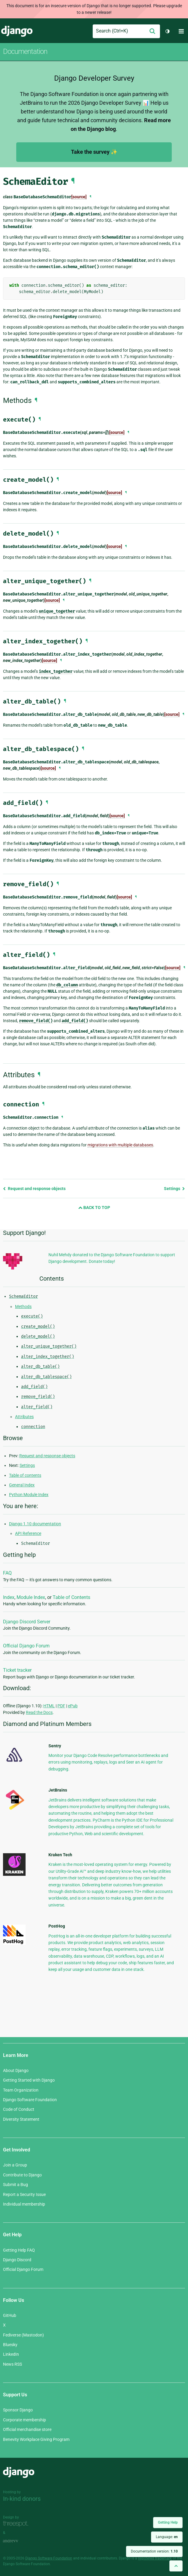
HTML (49, 1705)
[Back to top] (176, 2566)
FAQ (7, 1573)
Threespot (17, 2524)
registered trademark (155, 2558)
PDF (61, 1705)
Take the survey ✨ (94, 152)
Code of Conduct (18, 2109)
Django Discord (17, 2259)
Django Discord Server (26, 1622)
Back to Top (94, 1207)
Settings (174, 1188)
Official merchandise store (27, 2429)
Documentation (25, 51)
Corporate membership (24, 2419)
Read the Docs (39, 1712)
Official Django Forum (26, 1646)
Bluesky (10, 2344)
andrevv (17, 2541)
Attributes (24, 1416)
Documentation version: (154, 2551)
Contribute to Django (22, 2174)
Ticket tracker (17, 1670)
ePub (73, 1705)
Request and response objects (34, 1188)
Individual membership (24, 2204)
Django (16, 31)
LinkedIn (11, 2354)
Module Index (31, 1597)
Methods (23, 1306)
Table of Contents (71, 1597)
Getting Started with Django (29, 2080)
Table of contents (25, 1475)
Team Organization (21, 2090)
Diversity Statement (21, 2119)
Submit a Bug (15, 2184)
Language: (167, 2537)
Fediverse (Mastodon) (23, 2335)
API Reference (28, 1533)
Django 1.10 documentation (35, 1523)
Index (8, 1597)
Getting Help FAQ (19, 2250)
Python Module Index (28, 1494)
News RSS (12, 2364)
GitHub (9, 2315)
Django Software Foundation (30, 2099)
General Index (22, 1485)
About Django (16, 2070)
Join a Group (15, 2165)
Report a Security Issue (24, 2194)
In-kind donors (22, 2498)
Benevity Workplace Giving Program (36, 2439)
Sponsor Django (18, 2409)
